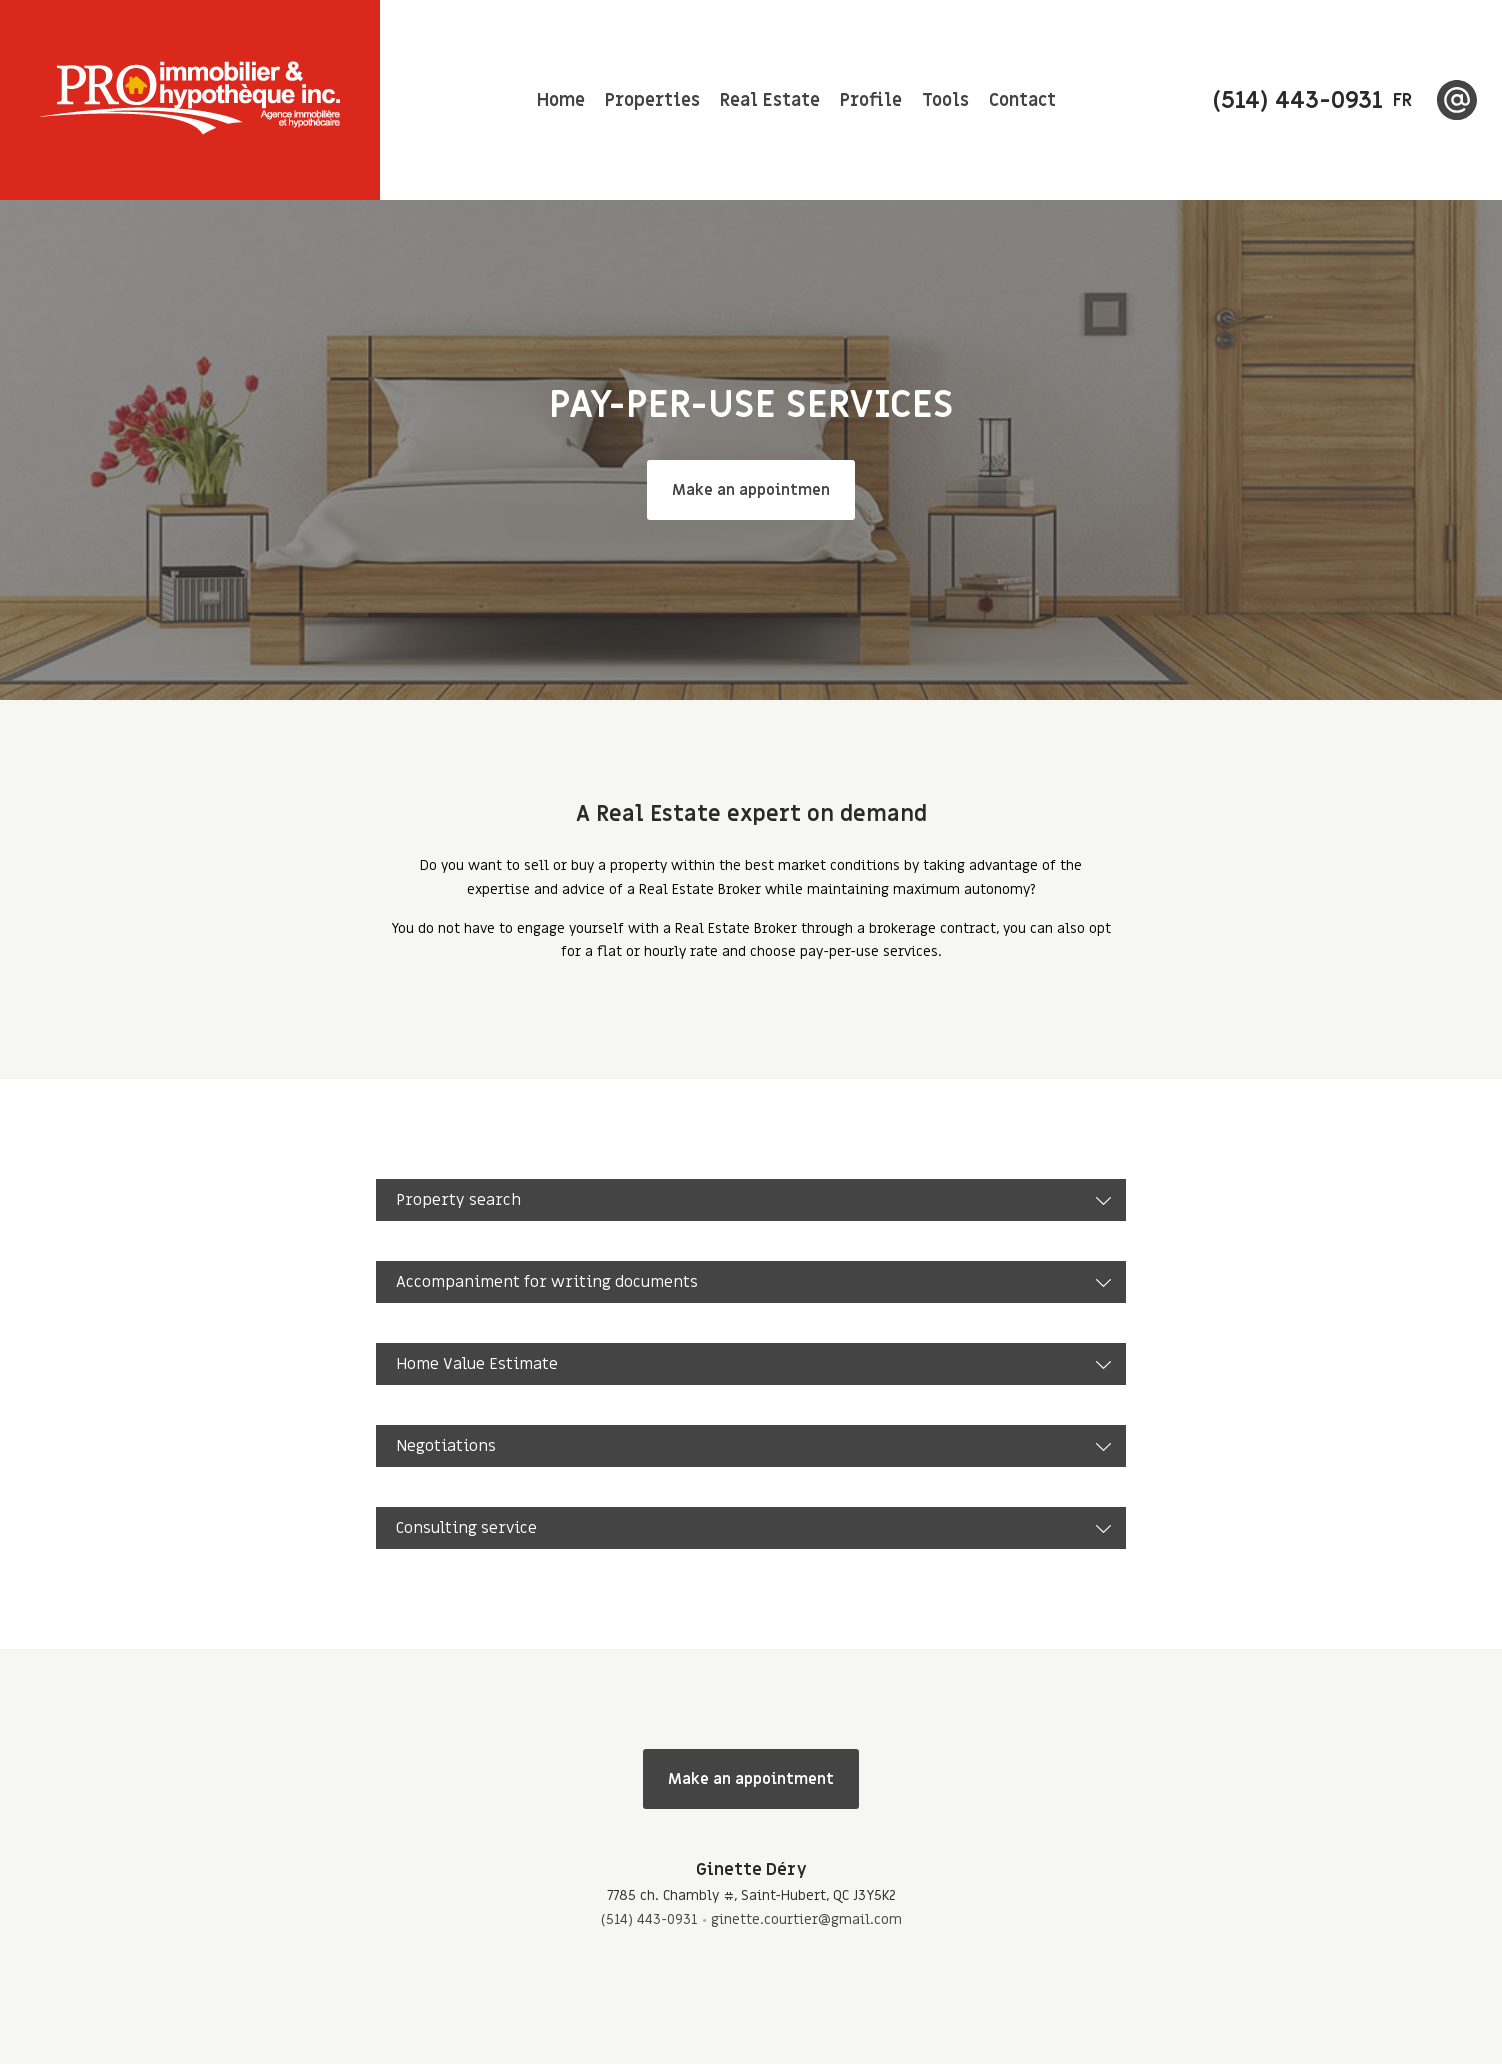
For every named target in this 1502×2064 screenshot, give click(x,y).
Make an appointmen (751, 490)
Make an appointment (751, 1779)
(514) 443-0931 (649, 1919)
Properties (652, 100)
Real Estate (770, 100)
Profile (871, 100)
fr (1402, 100)
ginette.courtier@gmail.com (806, 1919)
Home (561, 100)
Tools (945, 100)
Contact (1022, 100)
